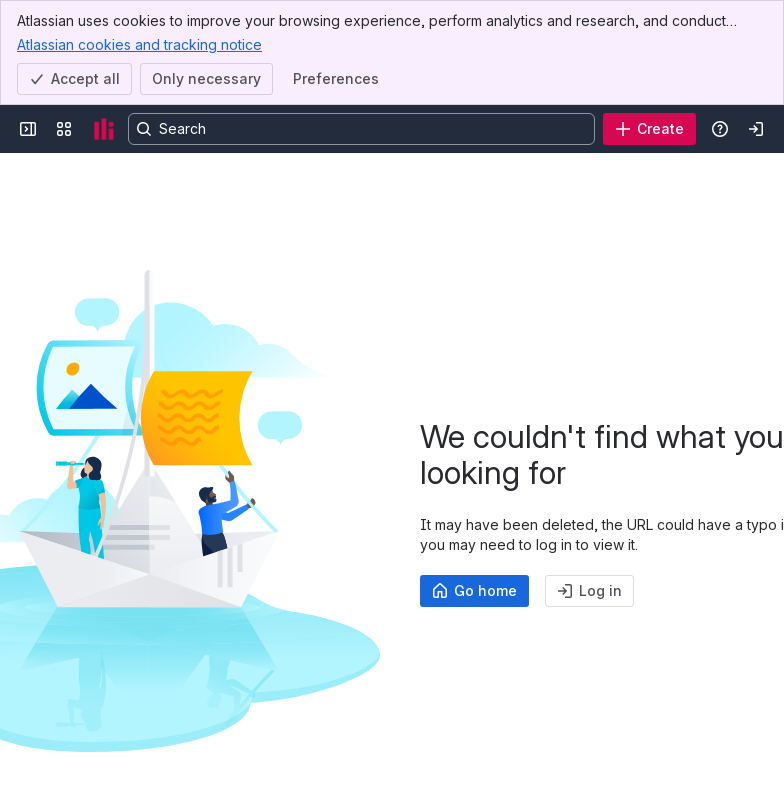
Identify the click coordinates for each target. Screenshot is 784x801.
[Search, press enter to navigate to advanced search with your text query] (361, 129)
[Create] (649, 129)
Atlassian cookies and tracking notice (139, 44)
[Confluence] (104, 129)
